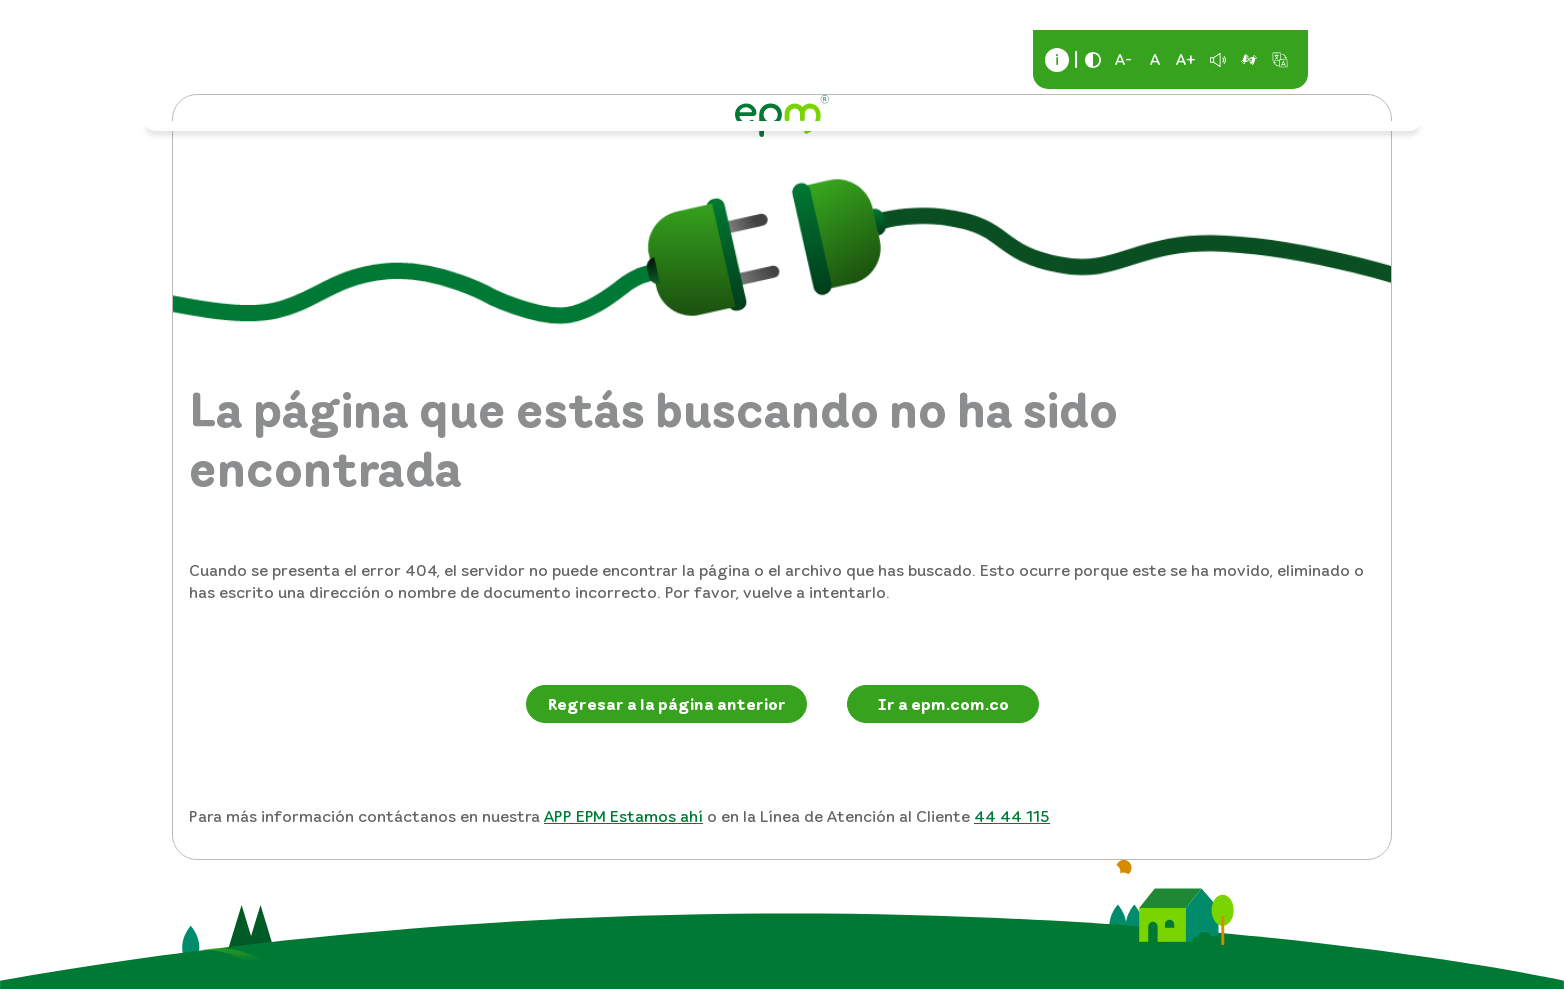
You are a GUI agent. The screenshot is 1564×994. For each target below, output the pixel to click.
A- (1123, 59)
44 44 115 (1012, 816)
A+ (1186, 59)
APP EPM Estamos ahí (623, 816)
